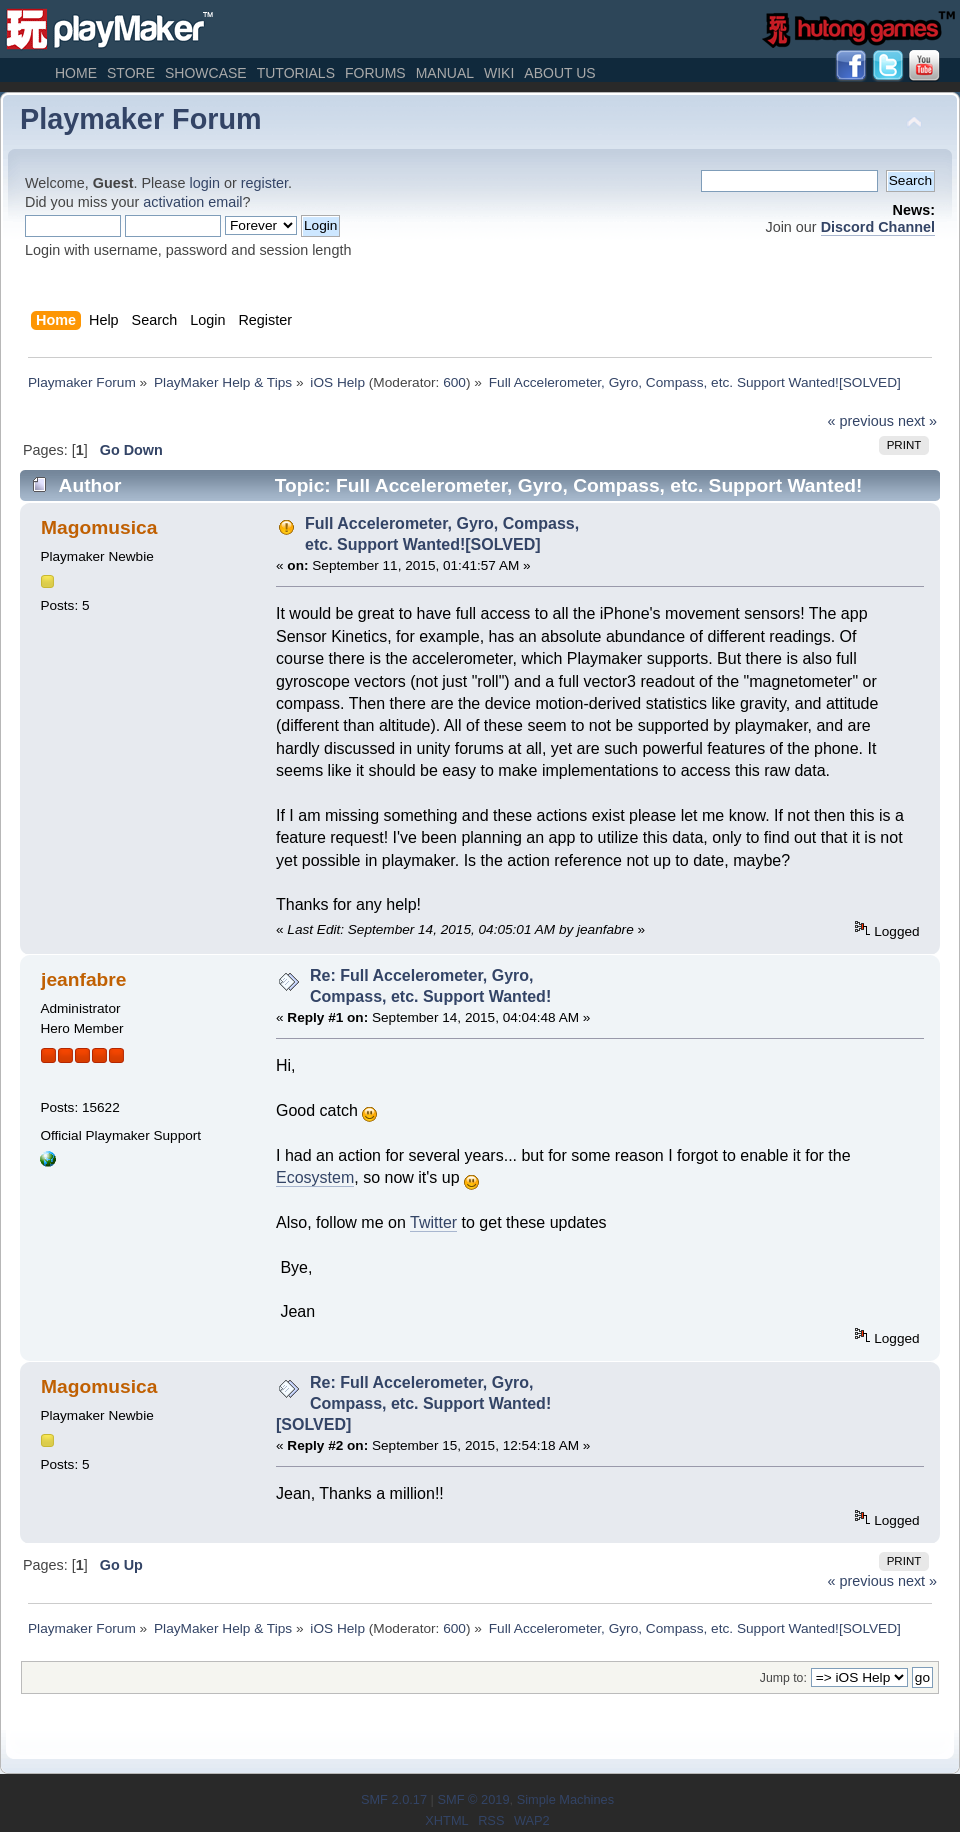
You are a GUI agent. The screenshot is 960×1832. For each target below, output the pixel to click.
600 (454, 382)
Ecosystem (315, 1177)
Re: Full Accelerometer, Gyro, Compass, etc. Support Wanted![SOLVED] (413, 1403)
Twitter (433, 1222)
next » (917, 421)
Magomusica (99, 527)
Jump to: (783, 1678)
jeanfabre (83, 979)
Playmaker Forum (141, 119)
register (264, 183)
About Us (559, 73)
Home (76, 73)
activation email (192, 202)
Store (131, 73)
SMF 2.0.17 (394, 1799)
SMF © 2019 (473, 1799)
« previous (861, 421)
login (205, 183)
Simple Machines (565, 1799)
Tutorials (296, 73)
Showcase (206, 73)
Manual (445, 73)
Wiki (499, 73)
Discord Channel (878, 227)
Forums (375, 73)
